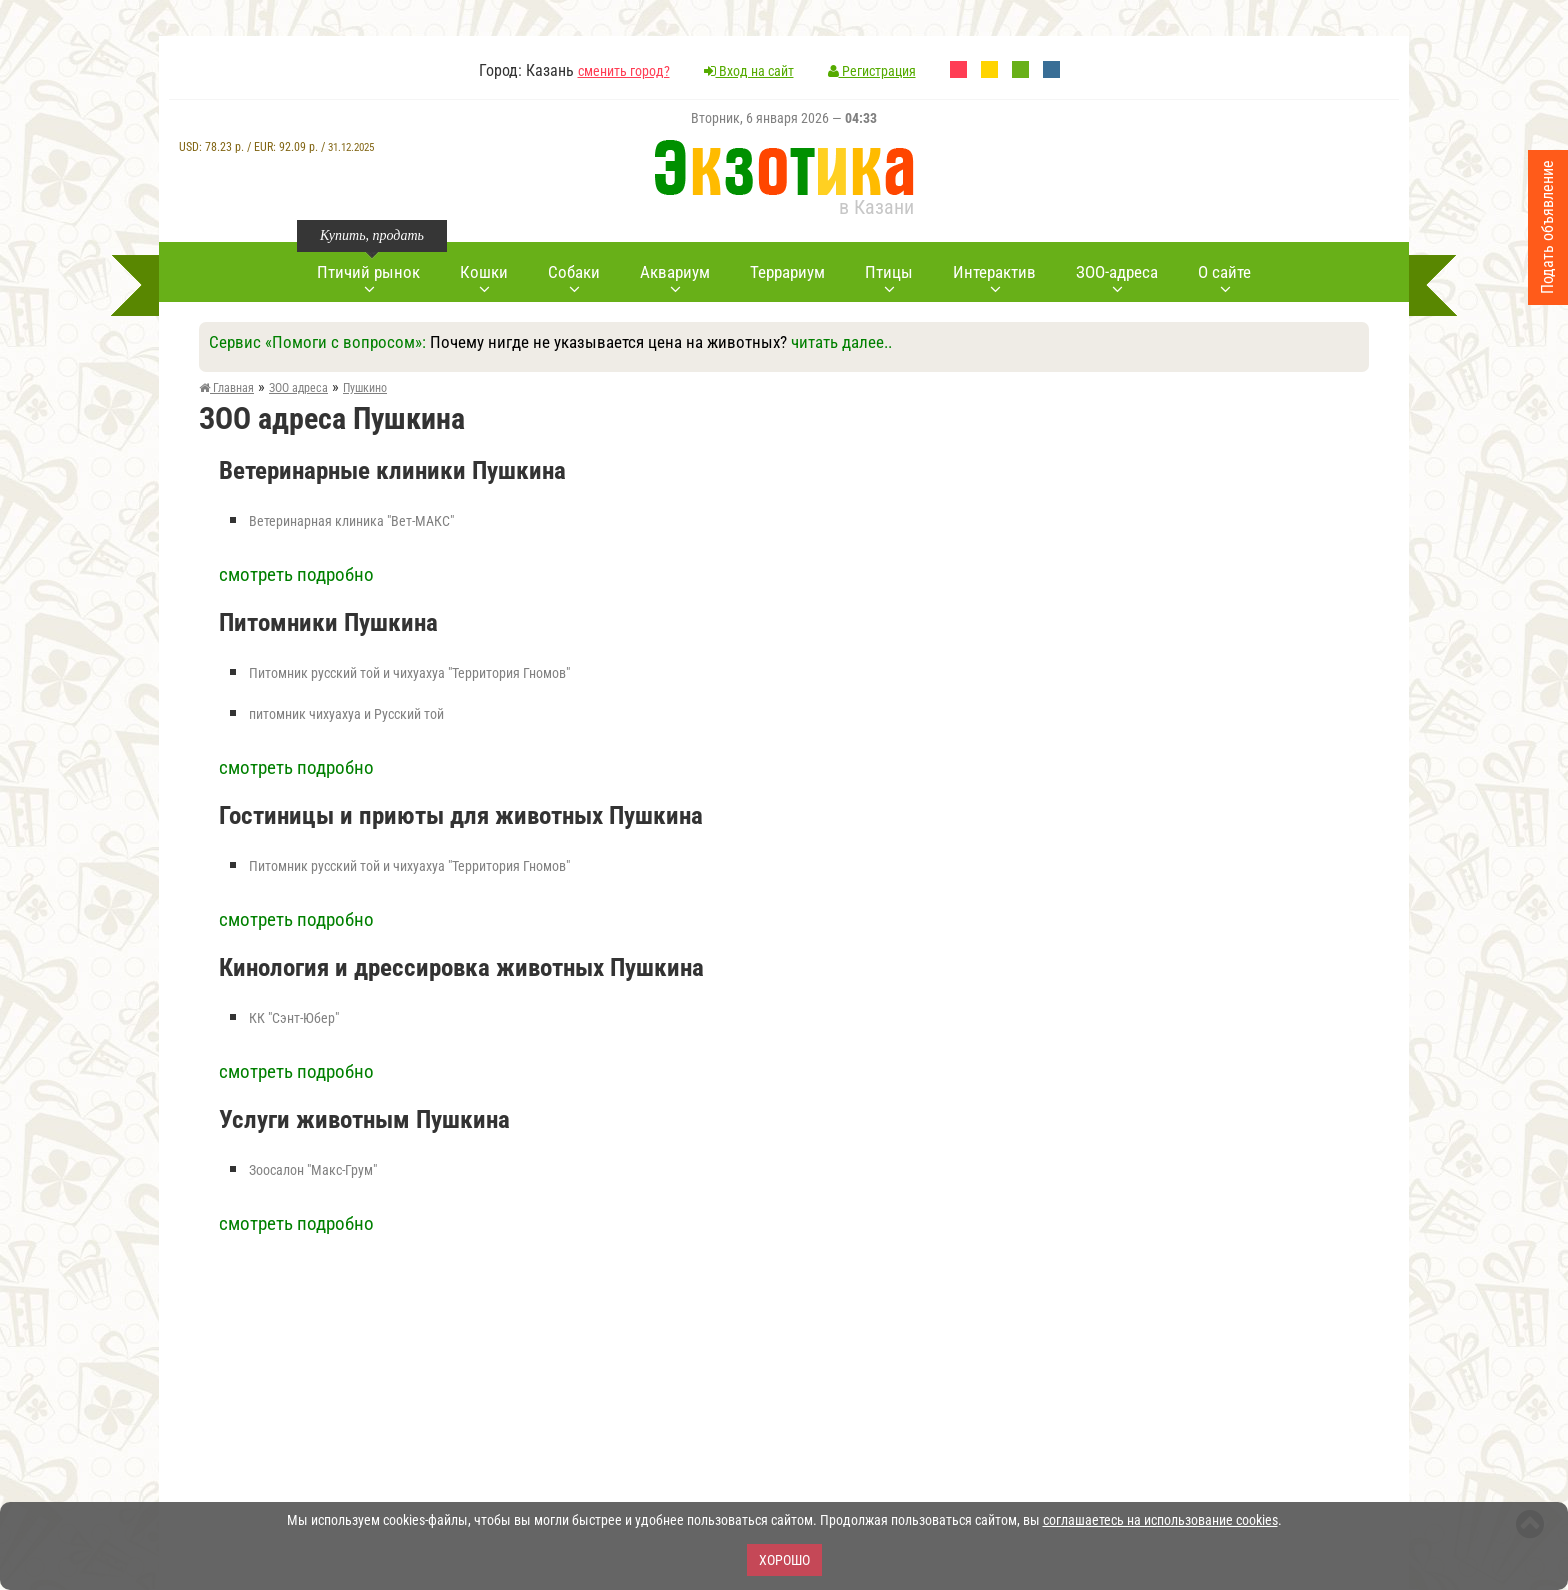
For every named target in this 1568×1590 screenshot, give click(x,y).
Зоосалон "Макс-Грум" (313, 1170)
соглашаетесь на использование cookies (1160, 1520)
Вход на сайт (749, 71)
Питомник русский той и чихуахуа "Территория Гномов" (409, 673)
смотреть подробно (296, 574)
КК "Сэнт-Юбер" (294, 1018)
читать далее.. (841, 342)
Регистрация (872, 71)
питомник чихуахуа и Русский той (346, 714)
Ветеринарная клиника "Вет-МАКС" (351, 521)
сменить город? (624, 71)
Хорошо (784, 1560)
